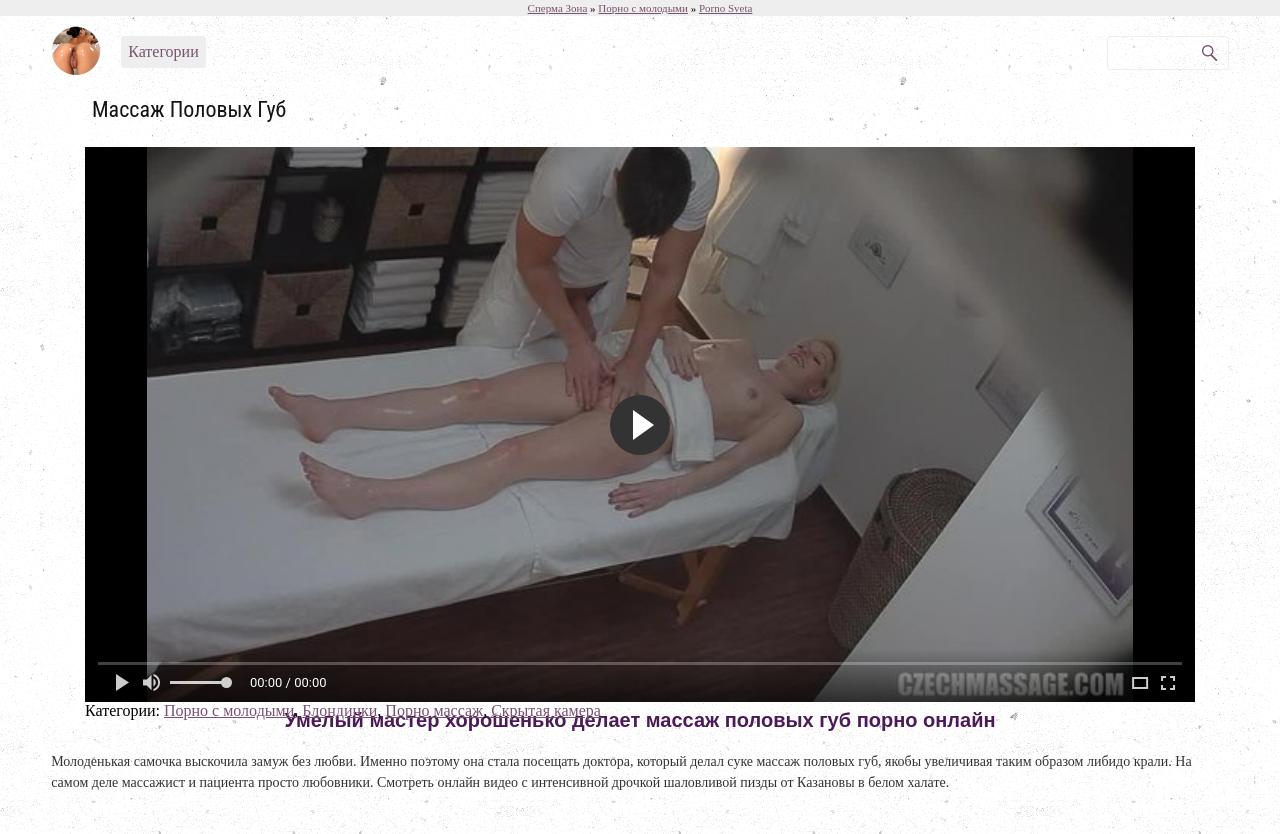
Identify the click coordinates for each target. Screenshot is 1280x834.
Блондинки (339, 710)
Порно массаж (434, 710)
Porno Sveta (725, 8)
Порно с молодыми (229, 710)
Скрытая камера (546, 710)
